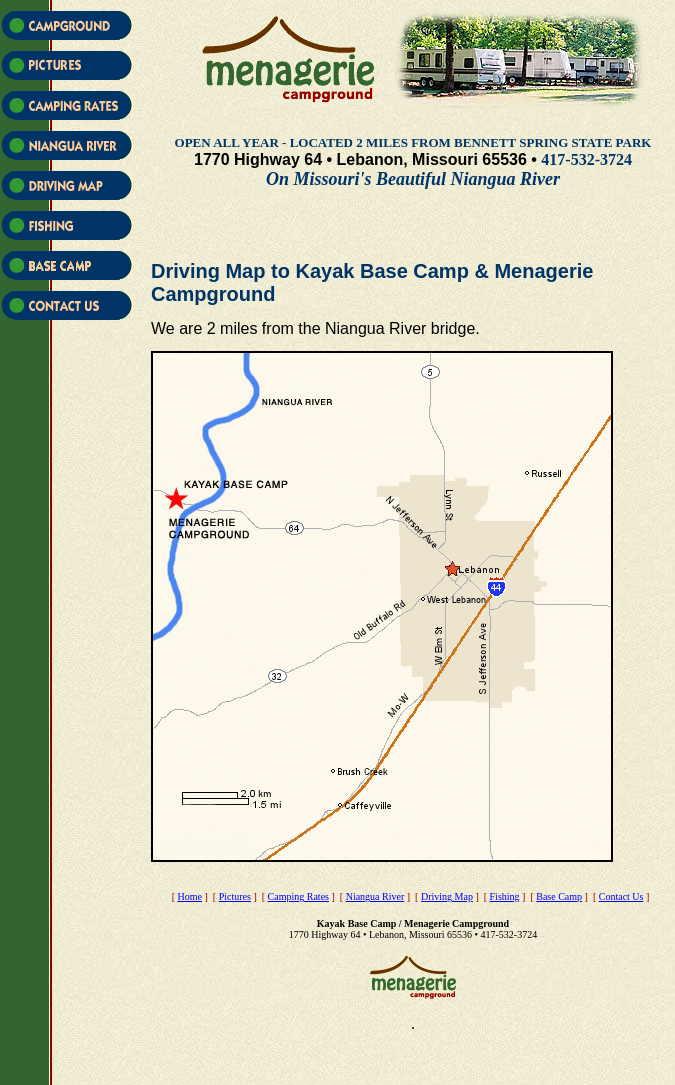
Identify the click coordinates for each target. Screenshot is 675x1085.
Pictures (235, 896)
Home (190, 896)
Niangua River (375, 896)
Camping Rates (298, 896)
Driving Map (447, 896)
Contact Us (621, 896)
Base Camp (559, 896)
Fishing (505, 896)
